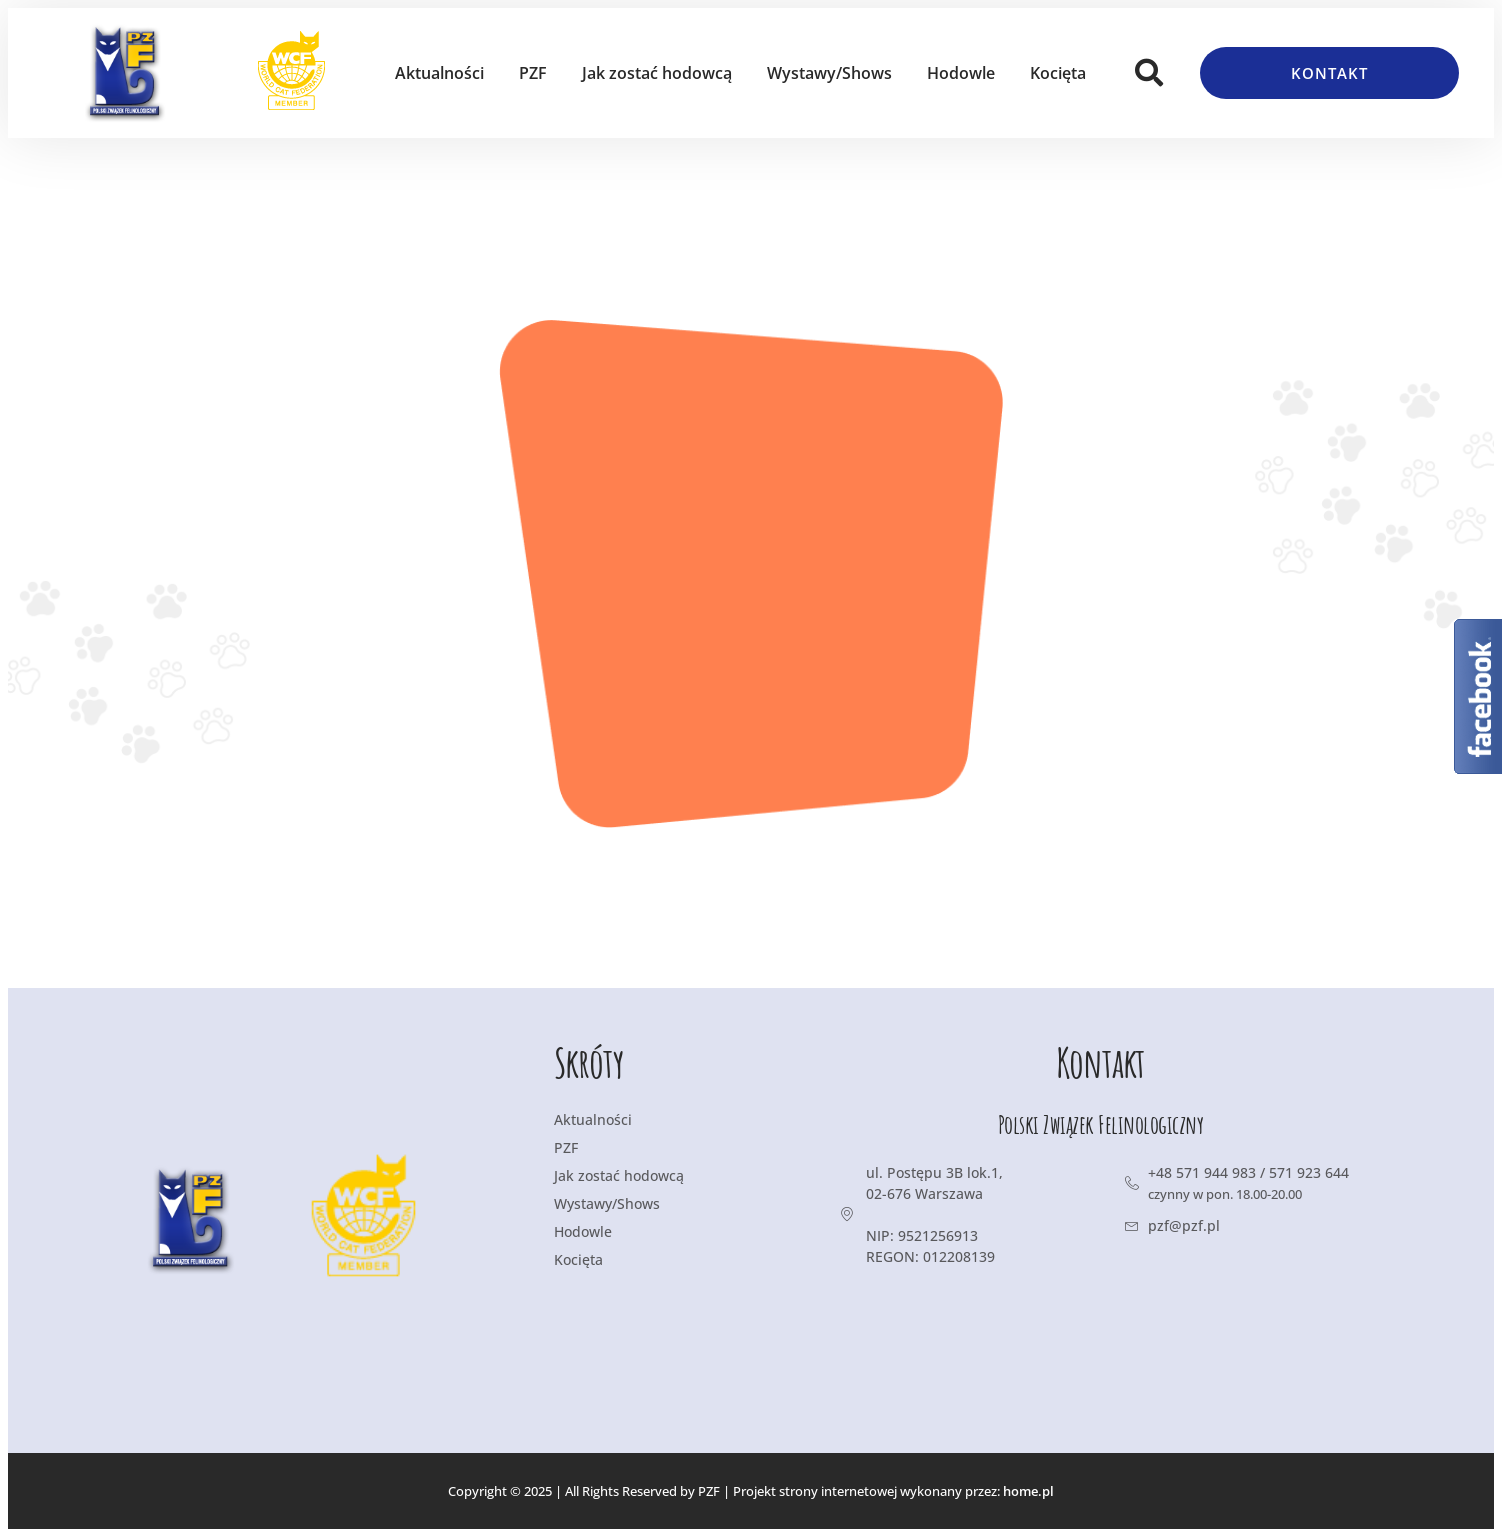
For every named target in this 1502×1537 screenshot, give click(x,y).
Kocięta (1058, 73)
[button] (1149, 73)
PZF (533, 73)
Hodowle (961, 73)
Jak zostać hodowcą (657, 73)
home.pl (1028, 1491)
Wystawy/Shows (829, 73)
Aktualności (439, 73)
